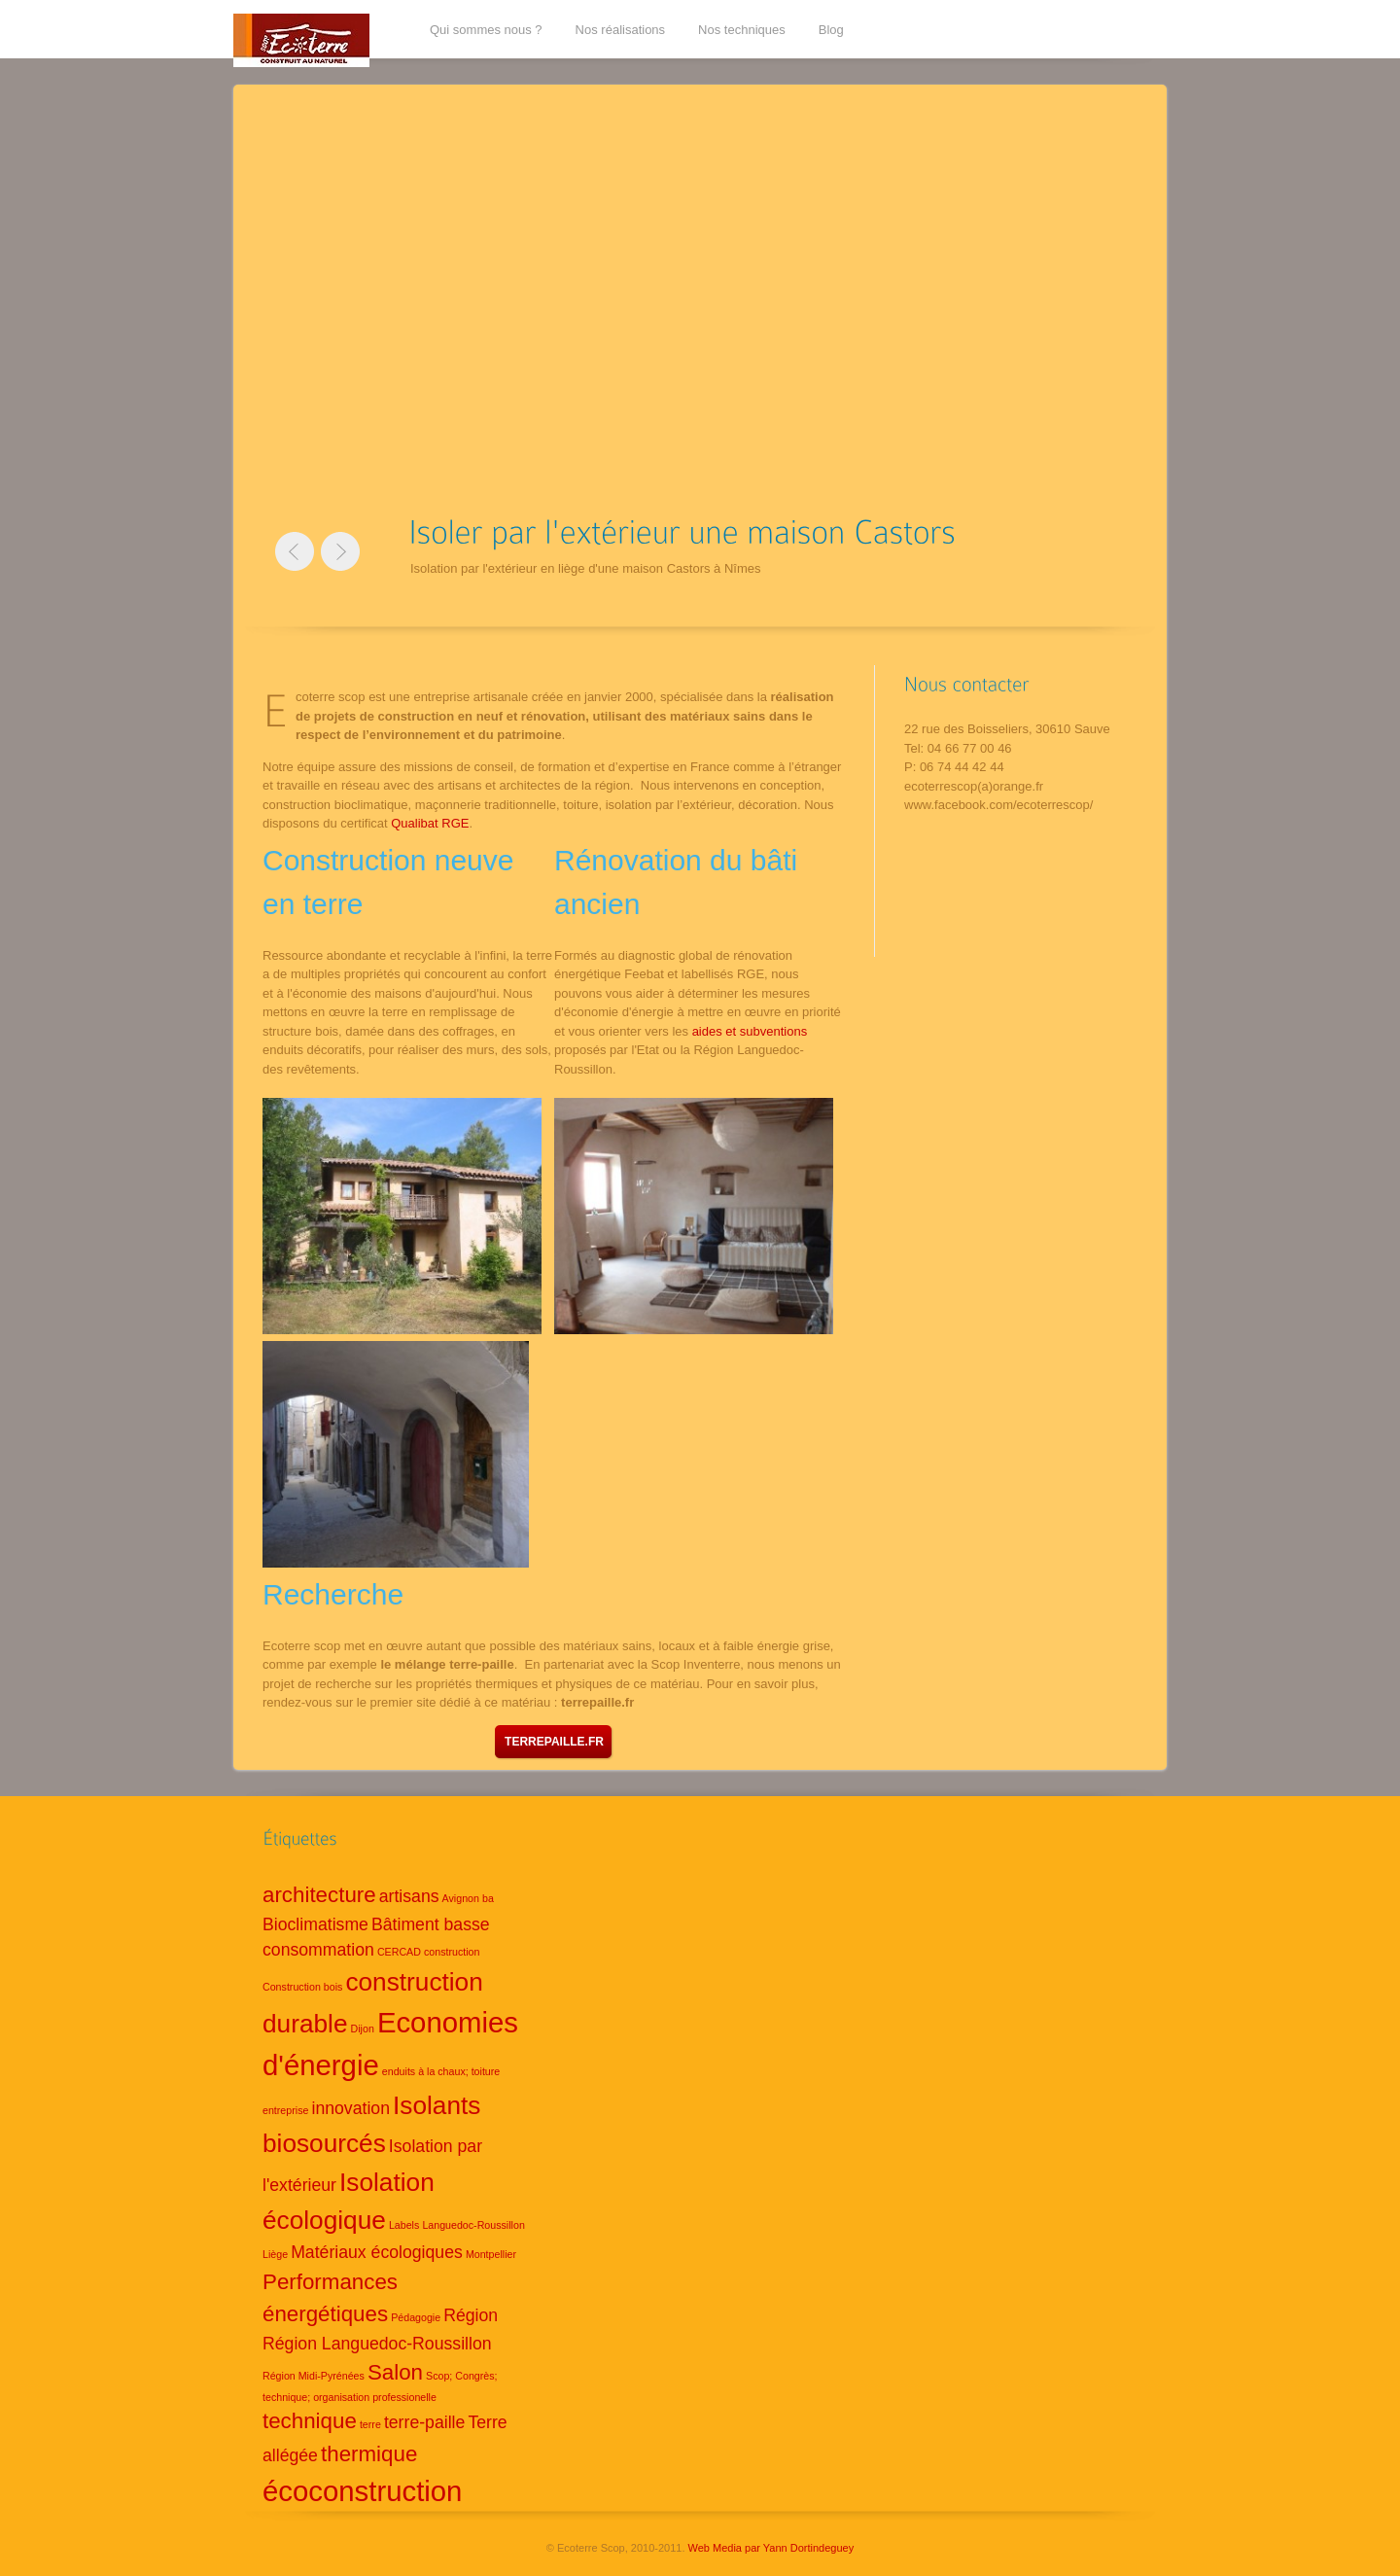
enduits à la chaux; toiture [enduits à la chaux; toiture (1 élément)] (441, 2071)
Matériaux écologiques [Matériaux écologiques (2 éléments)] (377, 2252)
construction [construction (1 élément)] (451, 1952)
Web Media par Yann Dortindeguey (771, 2548)
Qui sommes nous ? (486, 29)
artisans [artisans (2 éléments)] (409, 1896)
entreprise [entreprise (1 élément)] (285, 2110)
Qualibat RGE (430, 823)
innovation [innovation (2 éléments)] (350, 2108)
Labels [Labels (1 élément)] (404, 2225)
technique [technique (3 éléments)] (309, 2421)
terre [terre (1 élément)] (370, 2424)
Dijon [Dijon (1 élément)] (362, 2028)
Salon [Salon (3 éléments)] (395, 2372)
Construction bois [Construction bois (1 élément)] (302, 1987)
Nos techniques (742, 29)
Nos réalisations (621, 29)
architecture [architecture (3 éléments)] (319, 1895)
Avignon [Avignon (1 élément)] (460, 1898)
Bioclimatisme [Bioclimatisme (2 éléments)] (315, 1924)
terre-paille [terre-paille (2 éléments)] (424, 2422)
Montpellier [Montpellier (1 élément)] (491, 2254)
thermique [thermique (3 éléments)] (369, 2454)
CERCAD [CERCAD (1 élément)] (399, 1952)
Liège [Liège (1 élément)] (275, 2254)
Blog (831, 29)
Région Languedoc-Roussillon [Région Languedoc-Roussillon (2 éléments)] (377, 2343)
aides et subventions (750, 1031)
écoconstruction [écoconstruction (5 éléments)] (362, 2491)
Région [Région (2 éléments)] (470, 2315)
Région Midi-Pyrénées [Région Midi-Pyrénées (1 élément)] (313, 2376)
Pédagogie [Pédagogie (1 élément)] (415, 2317)
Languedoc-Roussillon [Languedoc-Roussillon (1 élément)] (473, 2225)
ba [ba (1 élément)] (488, 1898)
